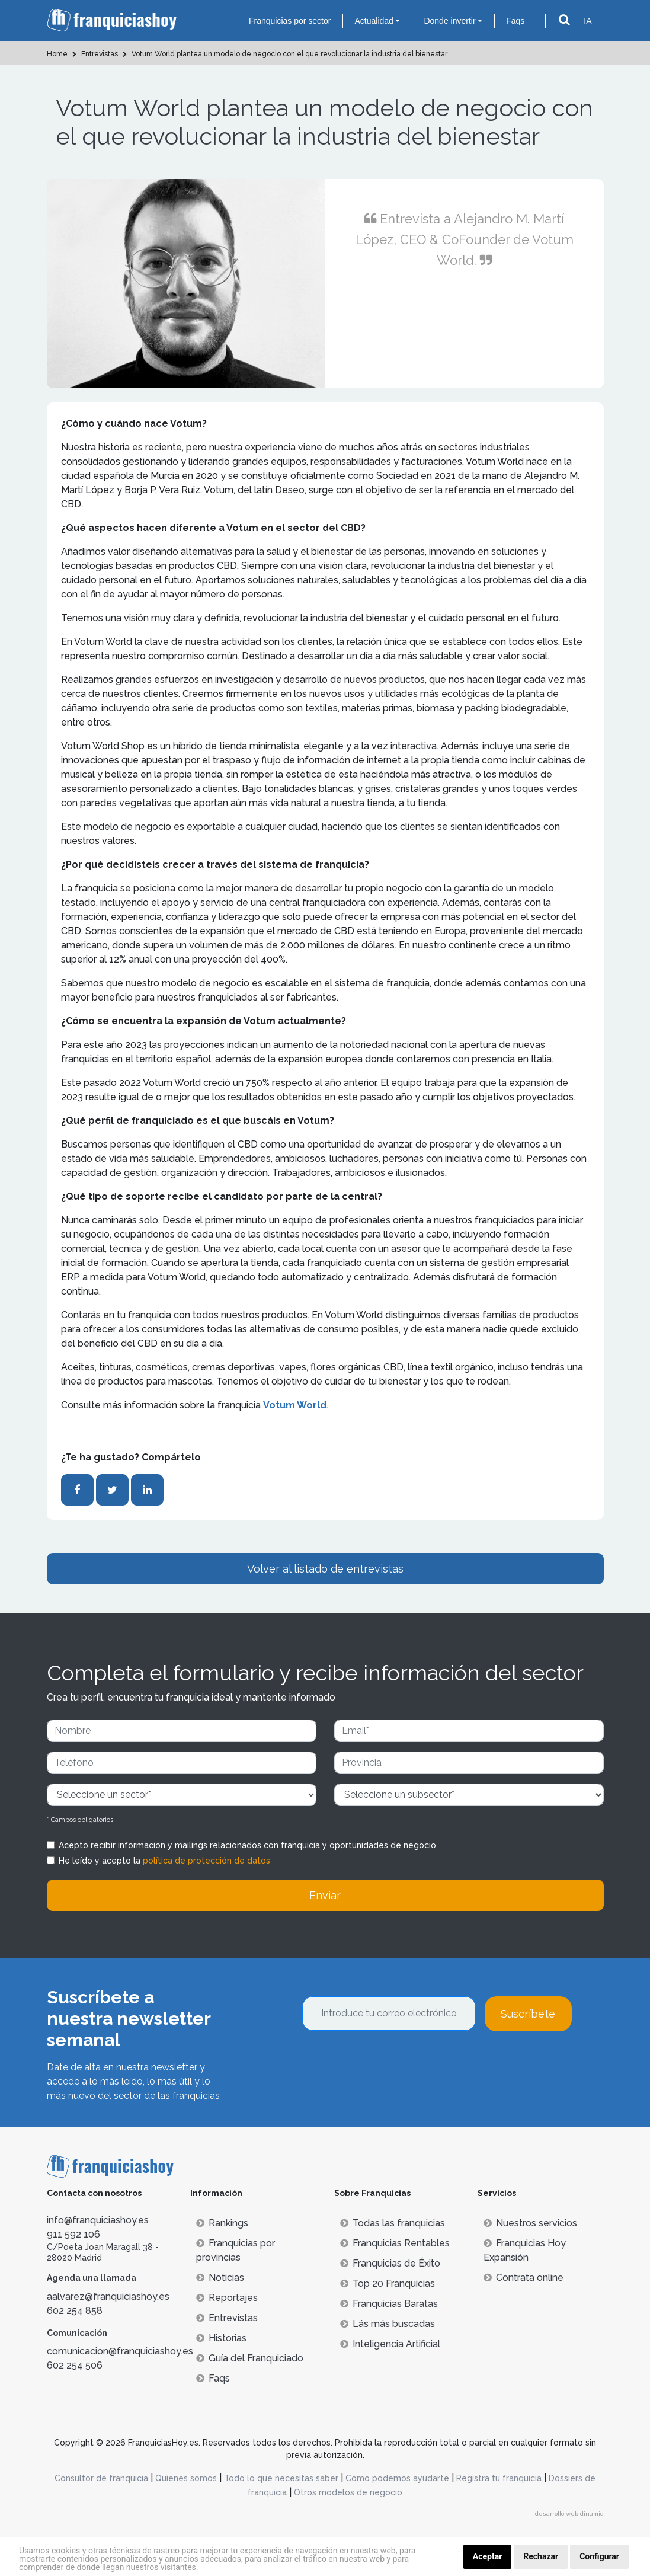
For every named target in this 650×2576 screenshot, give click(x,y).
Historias (221, 2338)
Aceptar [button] (487, 2556)
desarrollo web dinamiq (569, 2513)
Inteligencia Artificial (390, 2344)
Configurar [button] (599, 2556)
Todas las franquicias (392, 2223)
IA (587, 20)
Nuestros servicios (530, 2223)
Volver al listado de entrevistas (325, 1568)
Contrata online (523, 2277)
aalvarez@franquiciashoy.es (108, 2296)
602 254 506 (75, 2365)
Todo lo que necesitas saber (281, 2478)
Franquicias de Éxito (390, 2263)
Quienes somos (186, 2478)
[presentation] (392, 2063)
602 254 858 (75, 2310)
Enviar (325, 1895)
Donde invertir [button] (449, 20)
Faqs (515, 20)
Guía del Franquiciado (249, 2358)
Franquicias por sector (290, 20)
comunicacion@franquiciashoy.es (120, 2351)
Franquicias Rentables (395, 2243)
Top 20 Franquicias (387, 2283)
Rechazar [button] (540, 2556)
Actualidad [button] (373, 20)
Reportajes (227, 2297)
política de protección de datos (206, 1860)
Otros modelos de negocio (348, 2492)
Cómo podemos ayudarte (397, 2478)
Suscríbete (528, 2014)
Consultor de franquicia (101, 2478)
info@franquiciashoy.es (98, 2220)
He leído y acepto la (164, 1860)
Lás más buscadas (387, 2323)
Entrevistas (227, 2317)
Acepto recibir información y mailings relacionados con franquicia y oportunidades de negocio (247, 1845)
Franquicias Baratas (389, 2303)
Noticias (220, 2277)
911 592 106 (73, 2234)
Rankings (222, 2223)
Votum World (294, 1405)
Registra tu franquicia (499, 2478)
